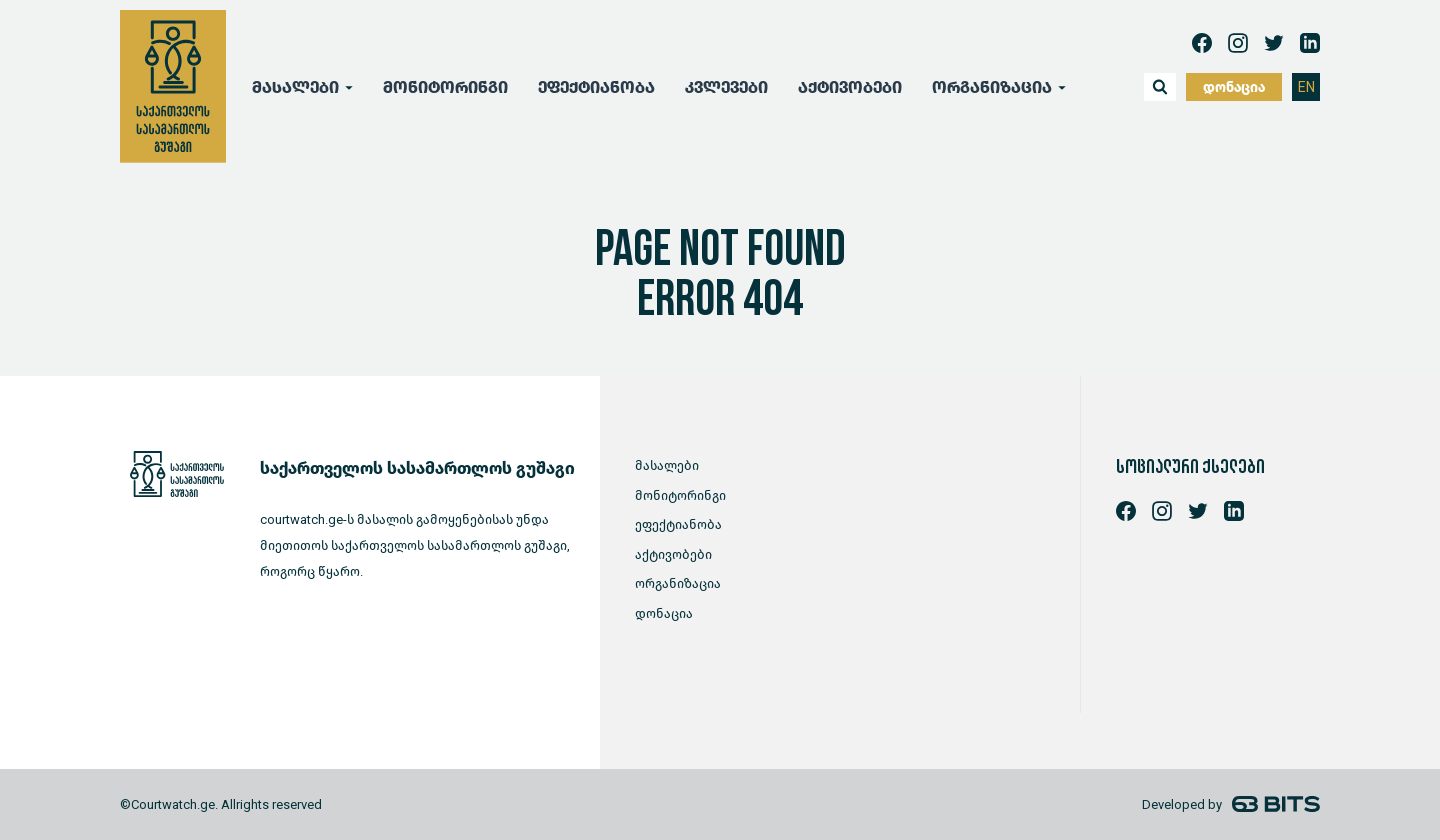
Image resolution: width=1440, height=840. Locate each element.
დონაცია (1234, 87)
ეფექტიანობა (596, 87)
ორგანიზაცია (992, 87)
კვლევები (726, 87)
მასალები (295, 87)
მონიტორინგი (445, 87)
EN (1306, 87)
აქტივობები (850, 87)
